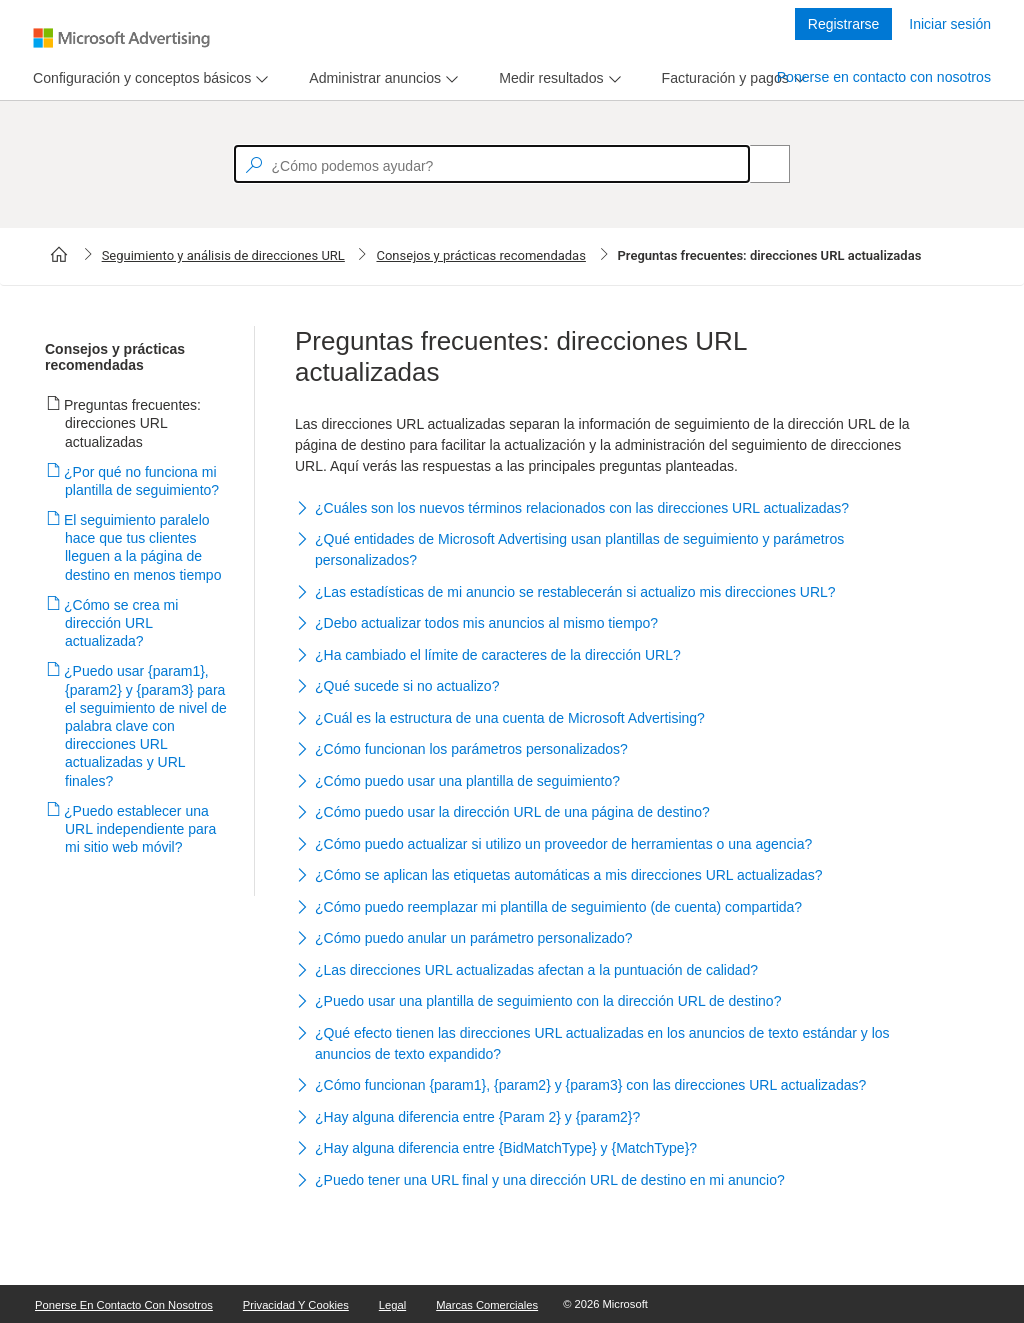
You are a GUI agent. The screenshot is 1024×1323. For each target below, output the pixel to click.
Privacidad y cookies (296, 1305)
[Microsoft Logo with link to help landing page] (121, 38)
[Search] (759, 164)
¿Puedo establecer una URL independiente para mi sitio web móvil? (140, 829)
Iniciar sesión (950, 24)
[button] (603, 509)
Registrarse (844, 24)
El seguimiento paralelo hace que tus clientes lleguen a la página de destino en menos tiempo (143, 547)
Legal (392, 1305)
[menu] (148, 78)
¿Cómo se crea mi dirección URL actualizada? (121, 623)
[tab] (138, 78)
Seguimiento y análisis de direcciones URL (223, 255)
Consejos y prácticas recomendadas (480, 255)
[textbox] (492, 164)
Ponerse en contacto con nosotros (884, 77)
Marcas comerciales (487, 1305)
